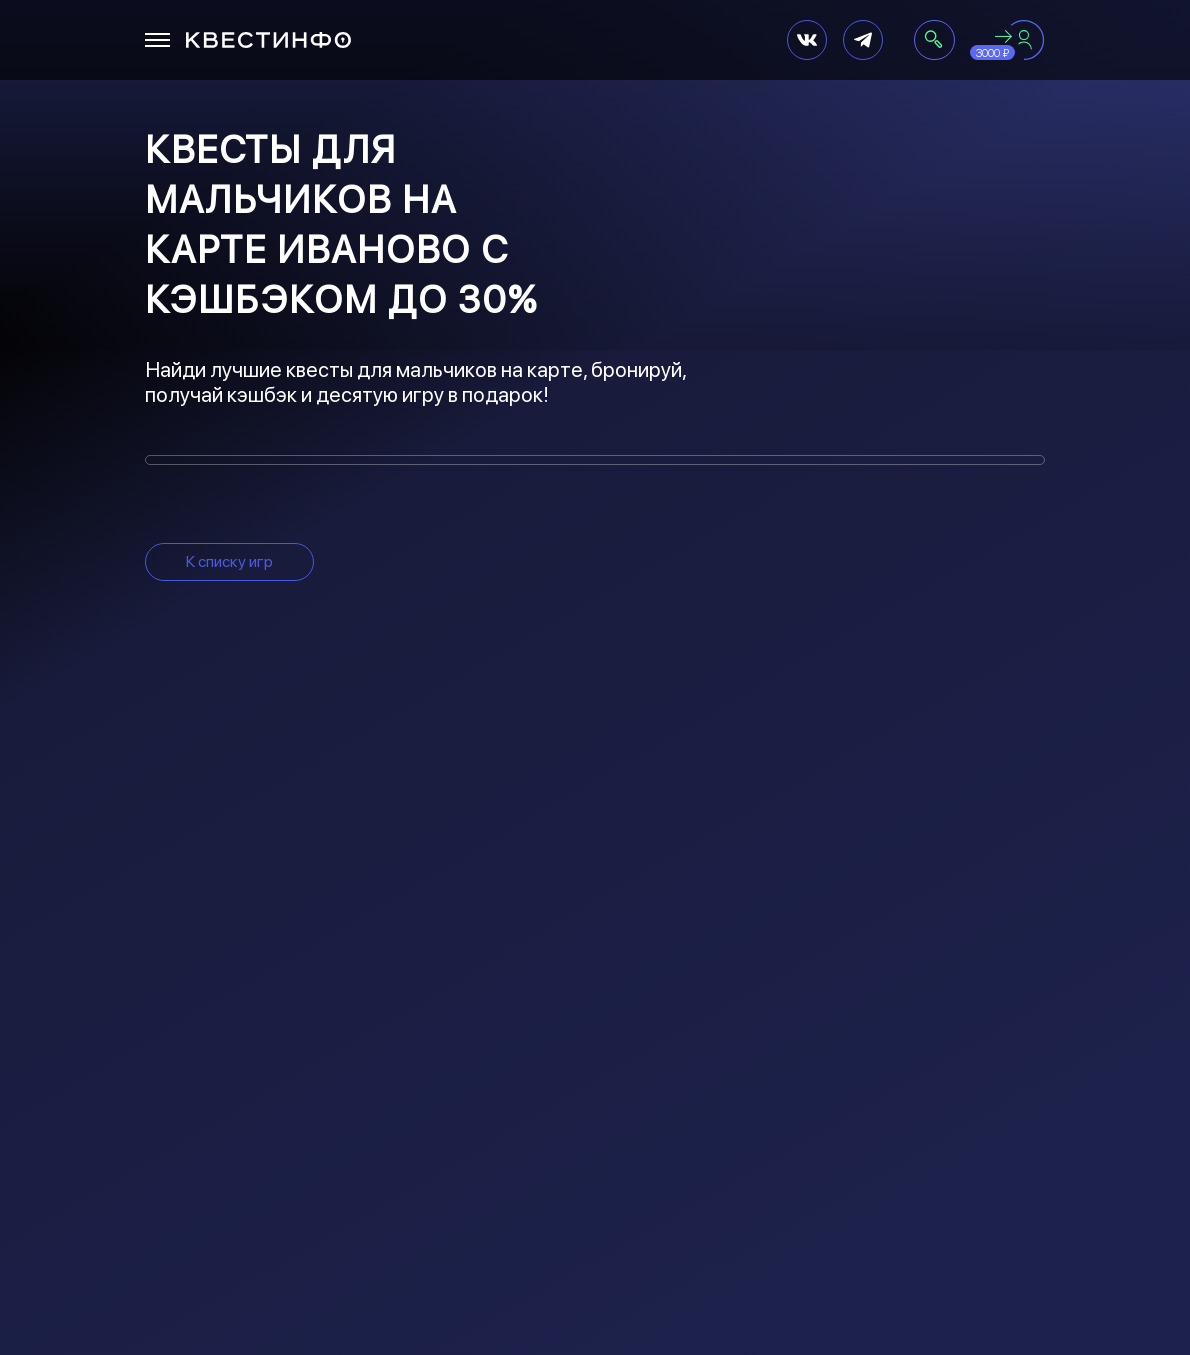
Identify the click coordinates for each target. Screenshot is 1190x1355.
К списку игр (229, 561)
